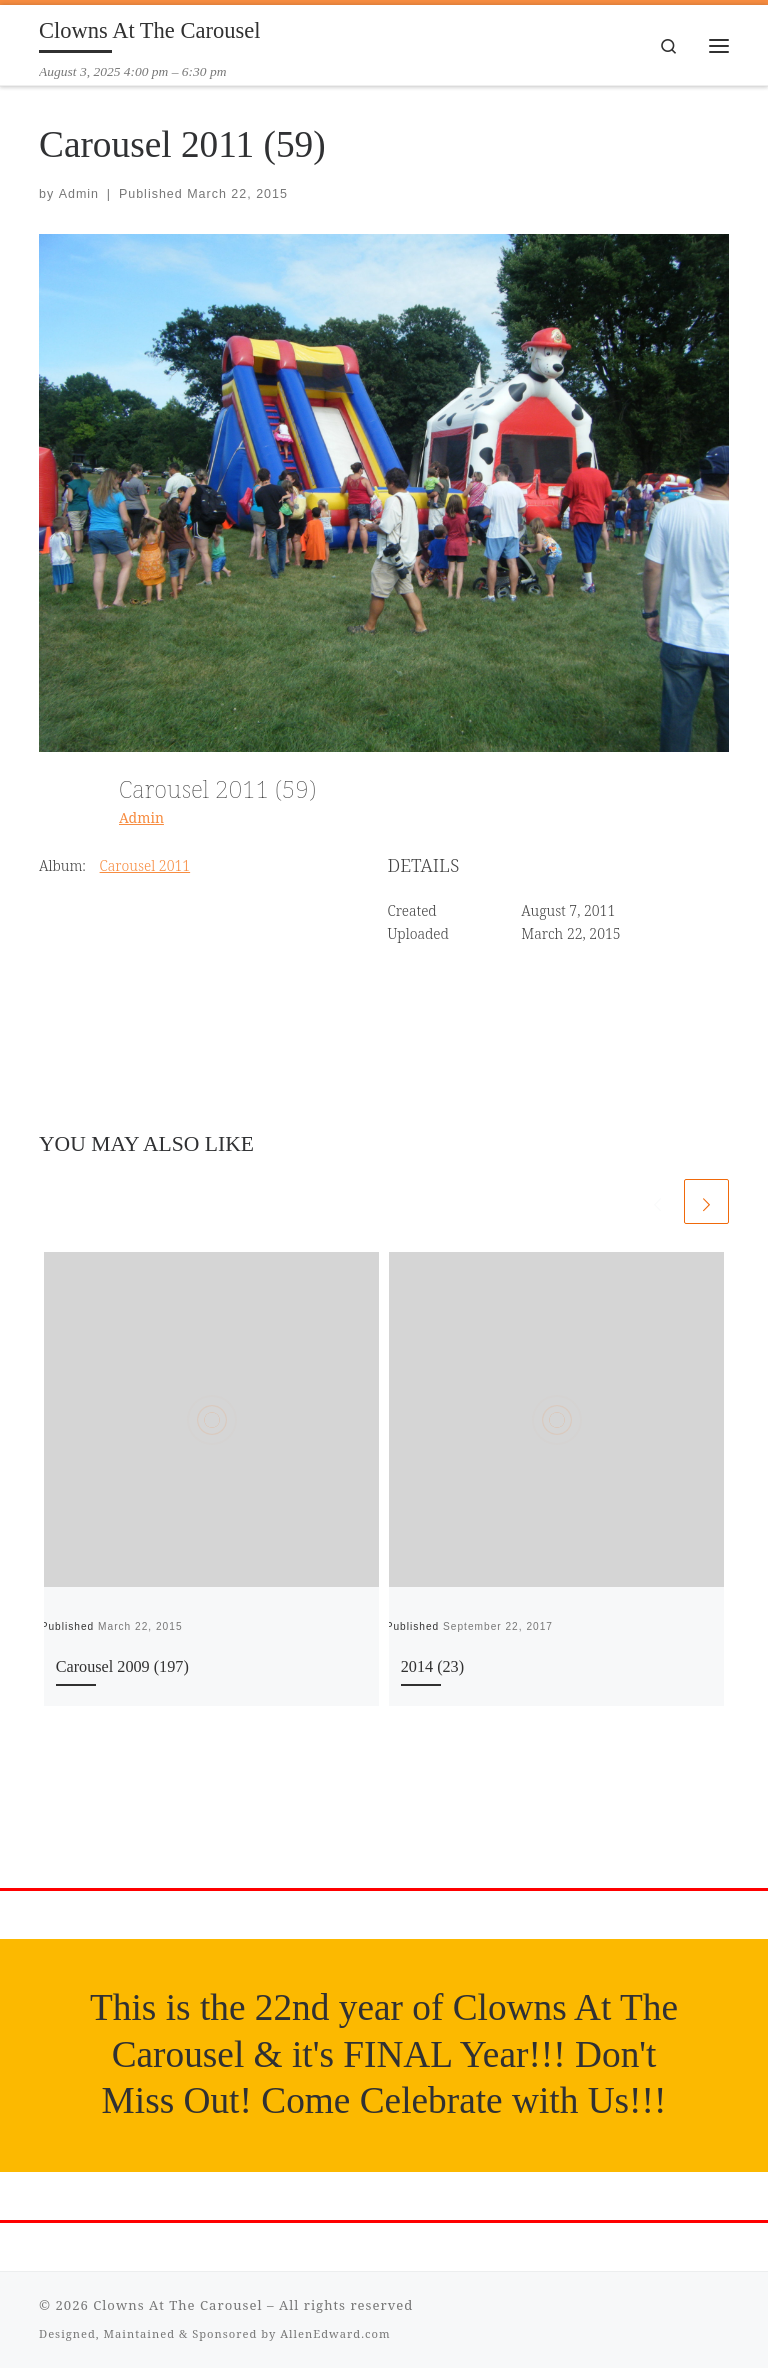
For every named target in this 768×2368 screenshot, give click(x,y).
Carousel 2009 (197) (122, 1667)
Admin (79, 194)
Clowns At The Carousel (177, 2305)
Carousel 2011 (145, 865)
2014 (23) (432, 1667)
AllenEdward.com (335, 2333)
